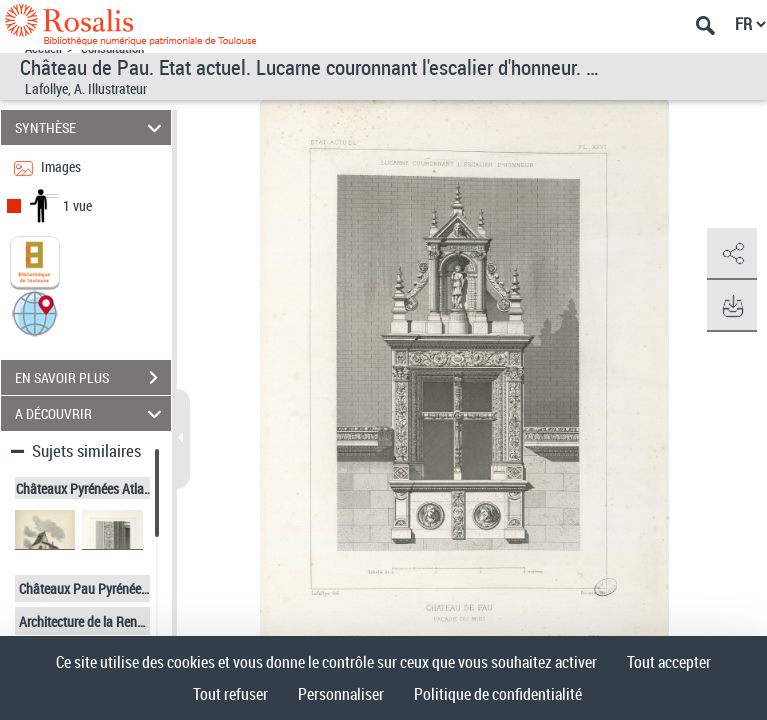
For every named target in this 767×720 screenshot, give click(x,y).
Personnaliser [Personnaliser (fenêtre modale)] (341, 694)
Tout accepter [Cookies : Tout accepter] (669, 662)
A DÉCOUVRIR (91, 413)
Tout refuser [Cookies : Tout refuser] (230, 694)
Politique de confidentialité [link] (498, 694)
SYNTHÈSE (91, 127)
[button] (35, 312)
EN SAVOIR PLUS (93, 378)
